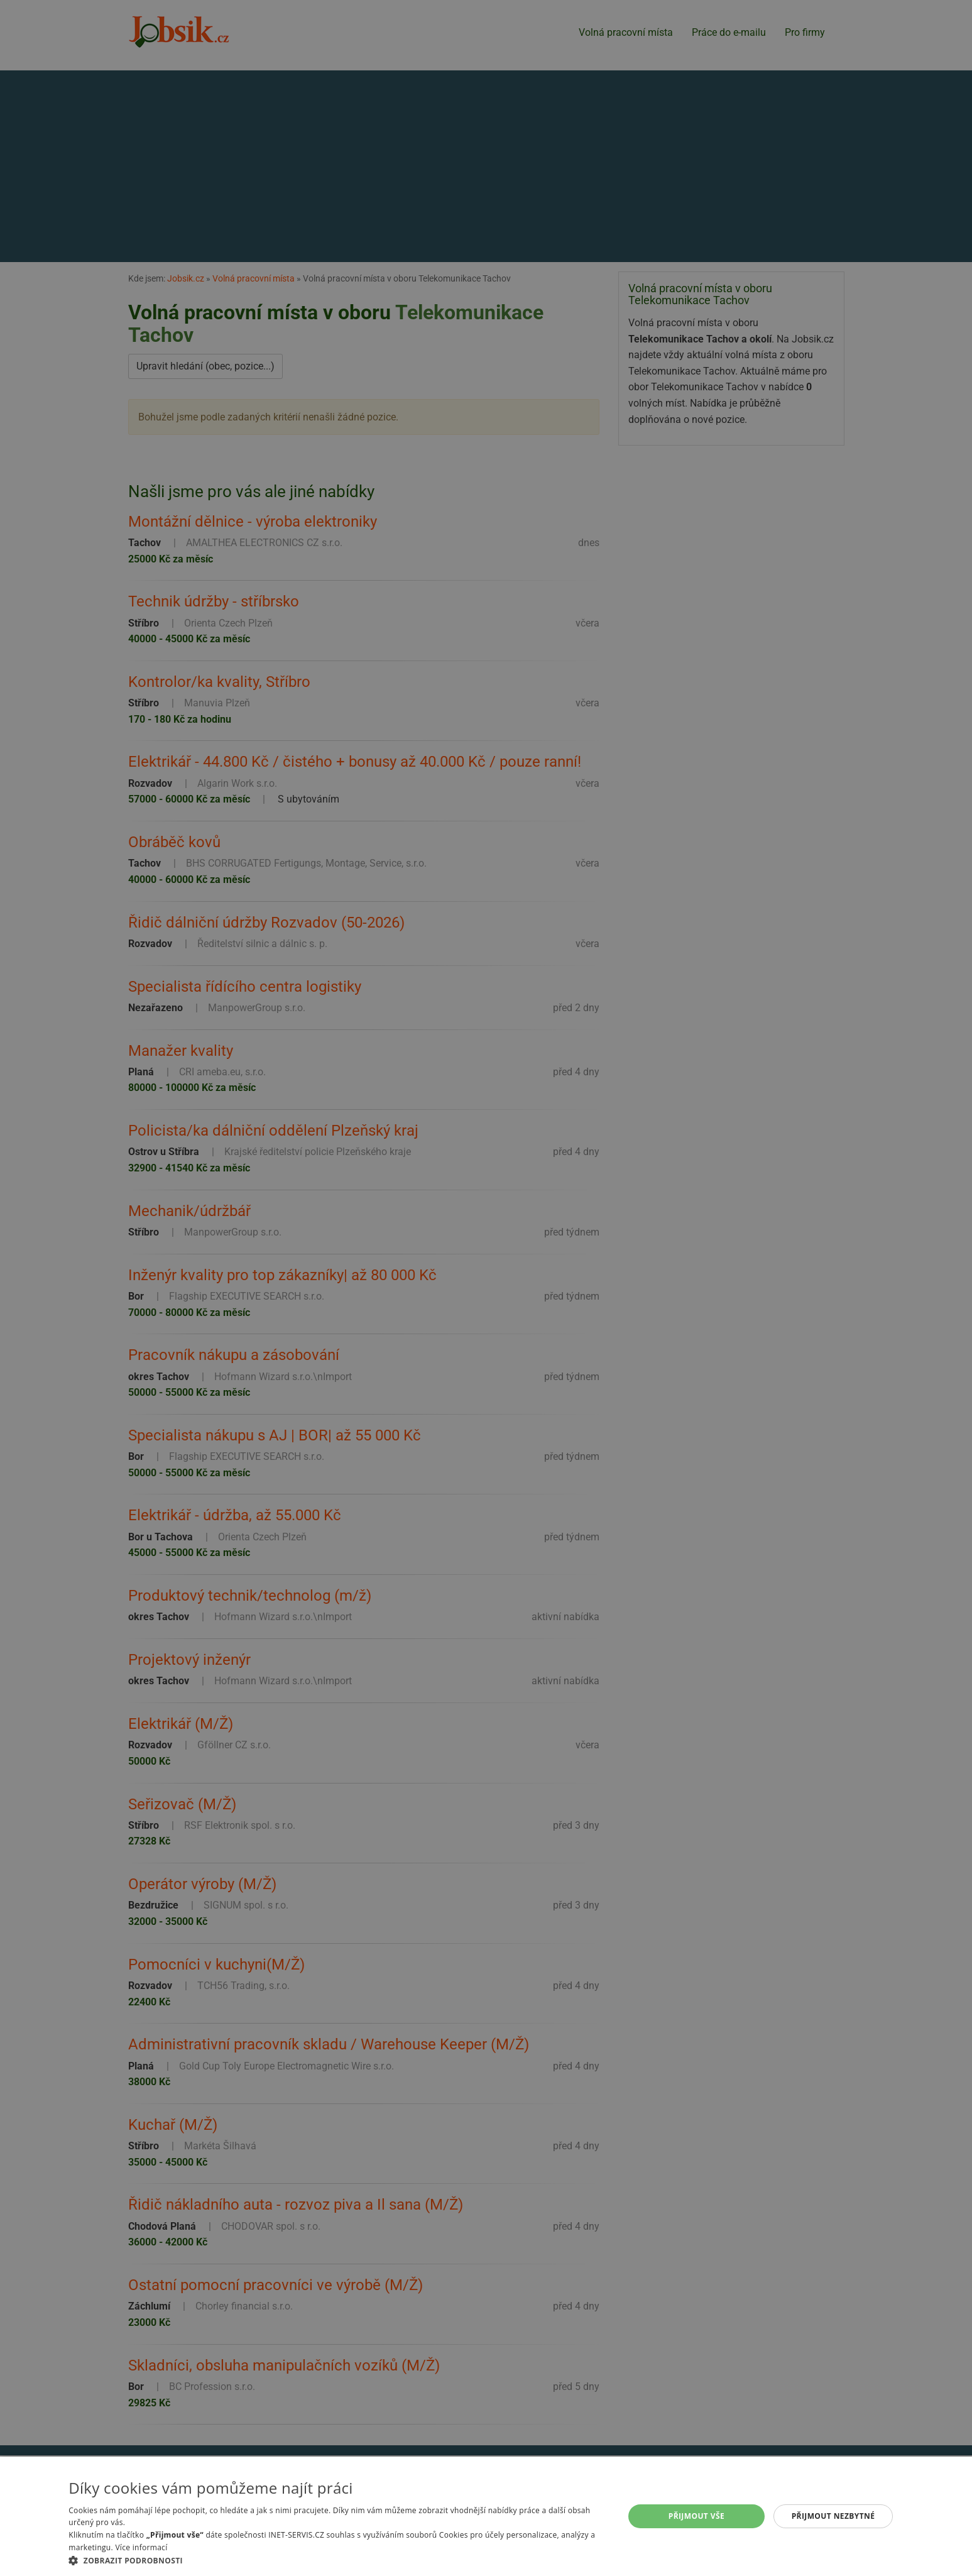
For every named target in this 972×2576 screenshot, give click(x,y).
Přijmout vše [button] (696, 2516)
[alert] (486, 1288)
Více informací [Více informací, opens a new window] (141, 2547)
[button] (337, 2560)
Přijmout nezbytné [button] (833, 2516)
